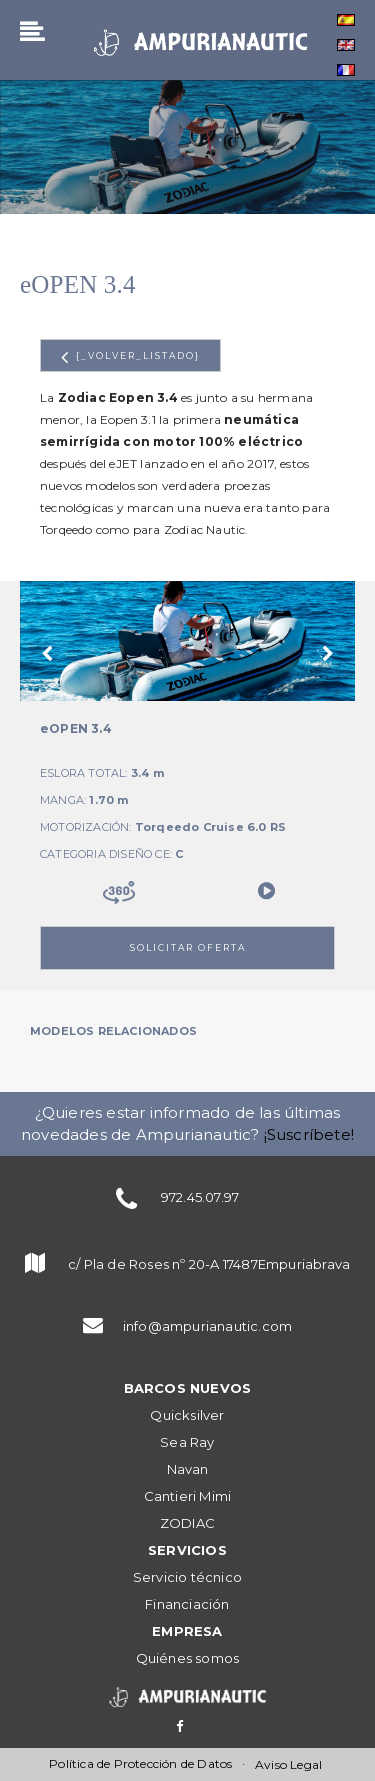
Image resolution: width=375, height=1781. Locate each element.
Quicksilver (187, 1415)
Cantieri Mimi (188, 1496)
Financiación (187, 1604)
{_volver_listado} (130, 357)
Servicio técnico (187, 1577)
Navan (188, 1469)
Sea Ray (187, 1442)
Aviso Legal (288, 1764)
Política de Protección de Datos (140, 1763)
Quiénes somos (188, 1658)
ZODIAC (187, 1523)
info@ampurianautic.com (207, 1326)
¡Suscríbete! (309, 1134)
